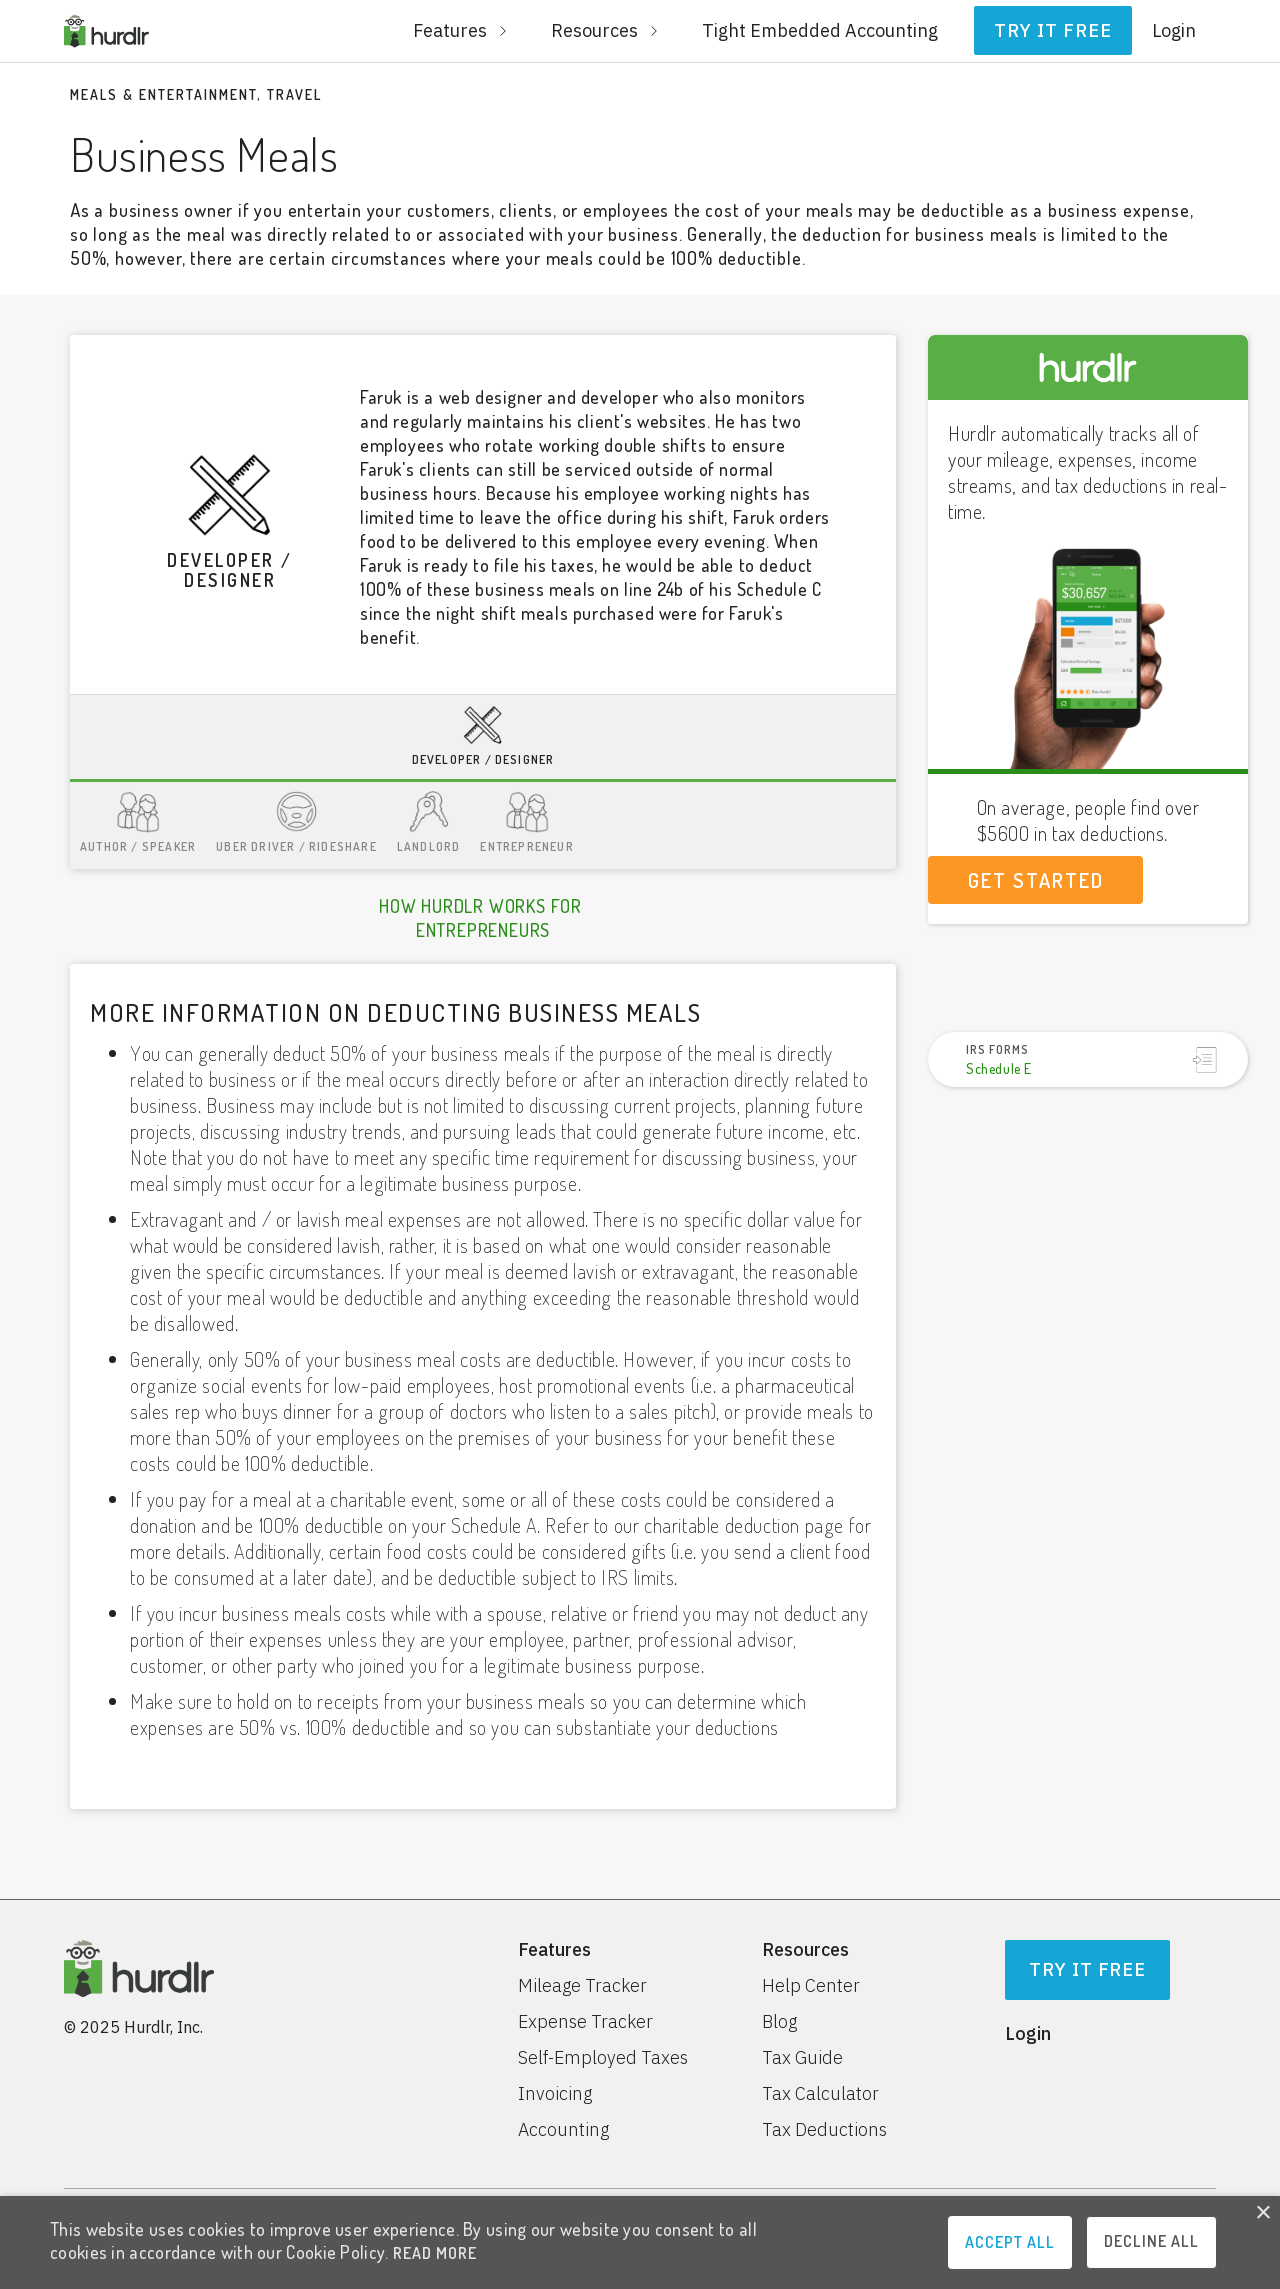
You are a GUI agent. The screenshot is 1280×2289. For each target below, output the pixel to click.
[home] (106, 31)
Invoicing (555, 2094)
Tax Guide (802, 2058)
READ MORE (435, 2253)
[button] (462, 31)
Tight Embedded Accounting (820, 30)
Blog (779, 2022)
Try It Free (1088, 1969)
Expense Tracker (585, 2022)
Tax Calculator (820, 2094)
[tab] (483, 738)
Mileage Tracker (582, 1986)
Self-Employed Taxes (603, 2058)
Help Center (811, 1986)
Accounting (563, 2130)
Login (1174, 30)
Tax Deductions (824, 2130)
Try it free (1053, 30)
